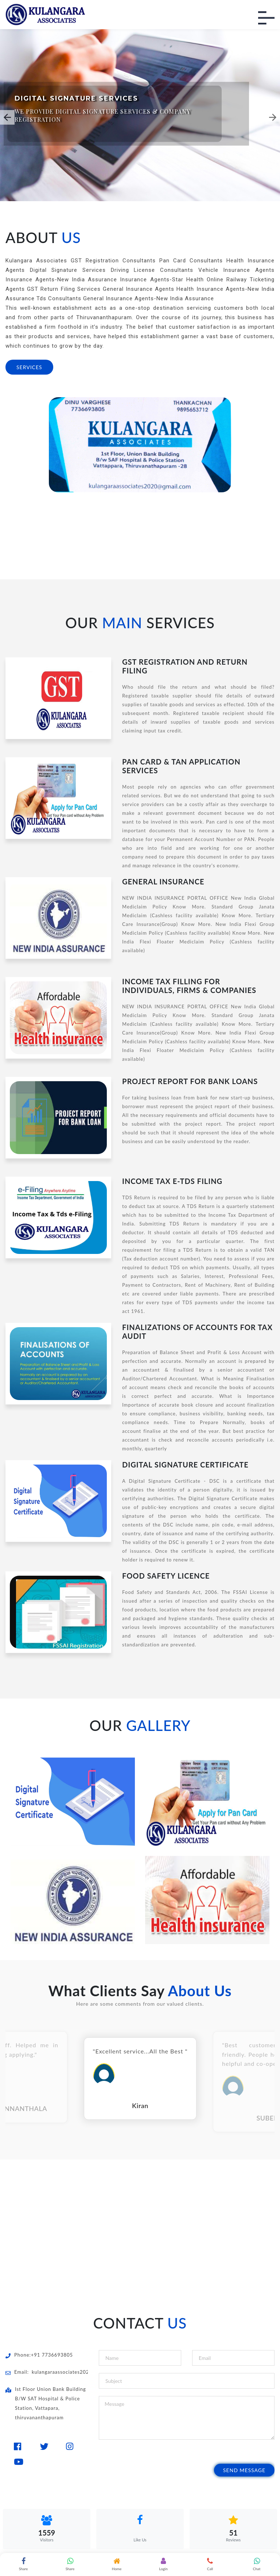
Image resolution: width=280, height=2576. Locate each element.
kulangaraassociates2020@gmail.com (76, 2372)
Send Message (244, 2470)
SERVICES (29, 367)
